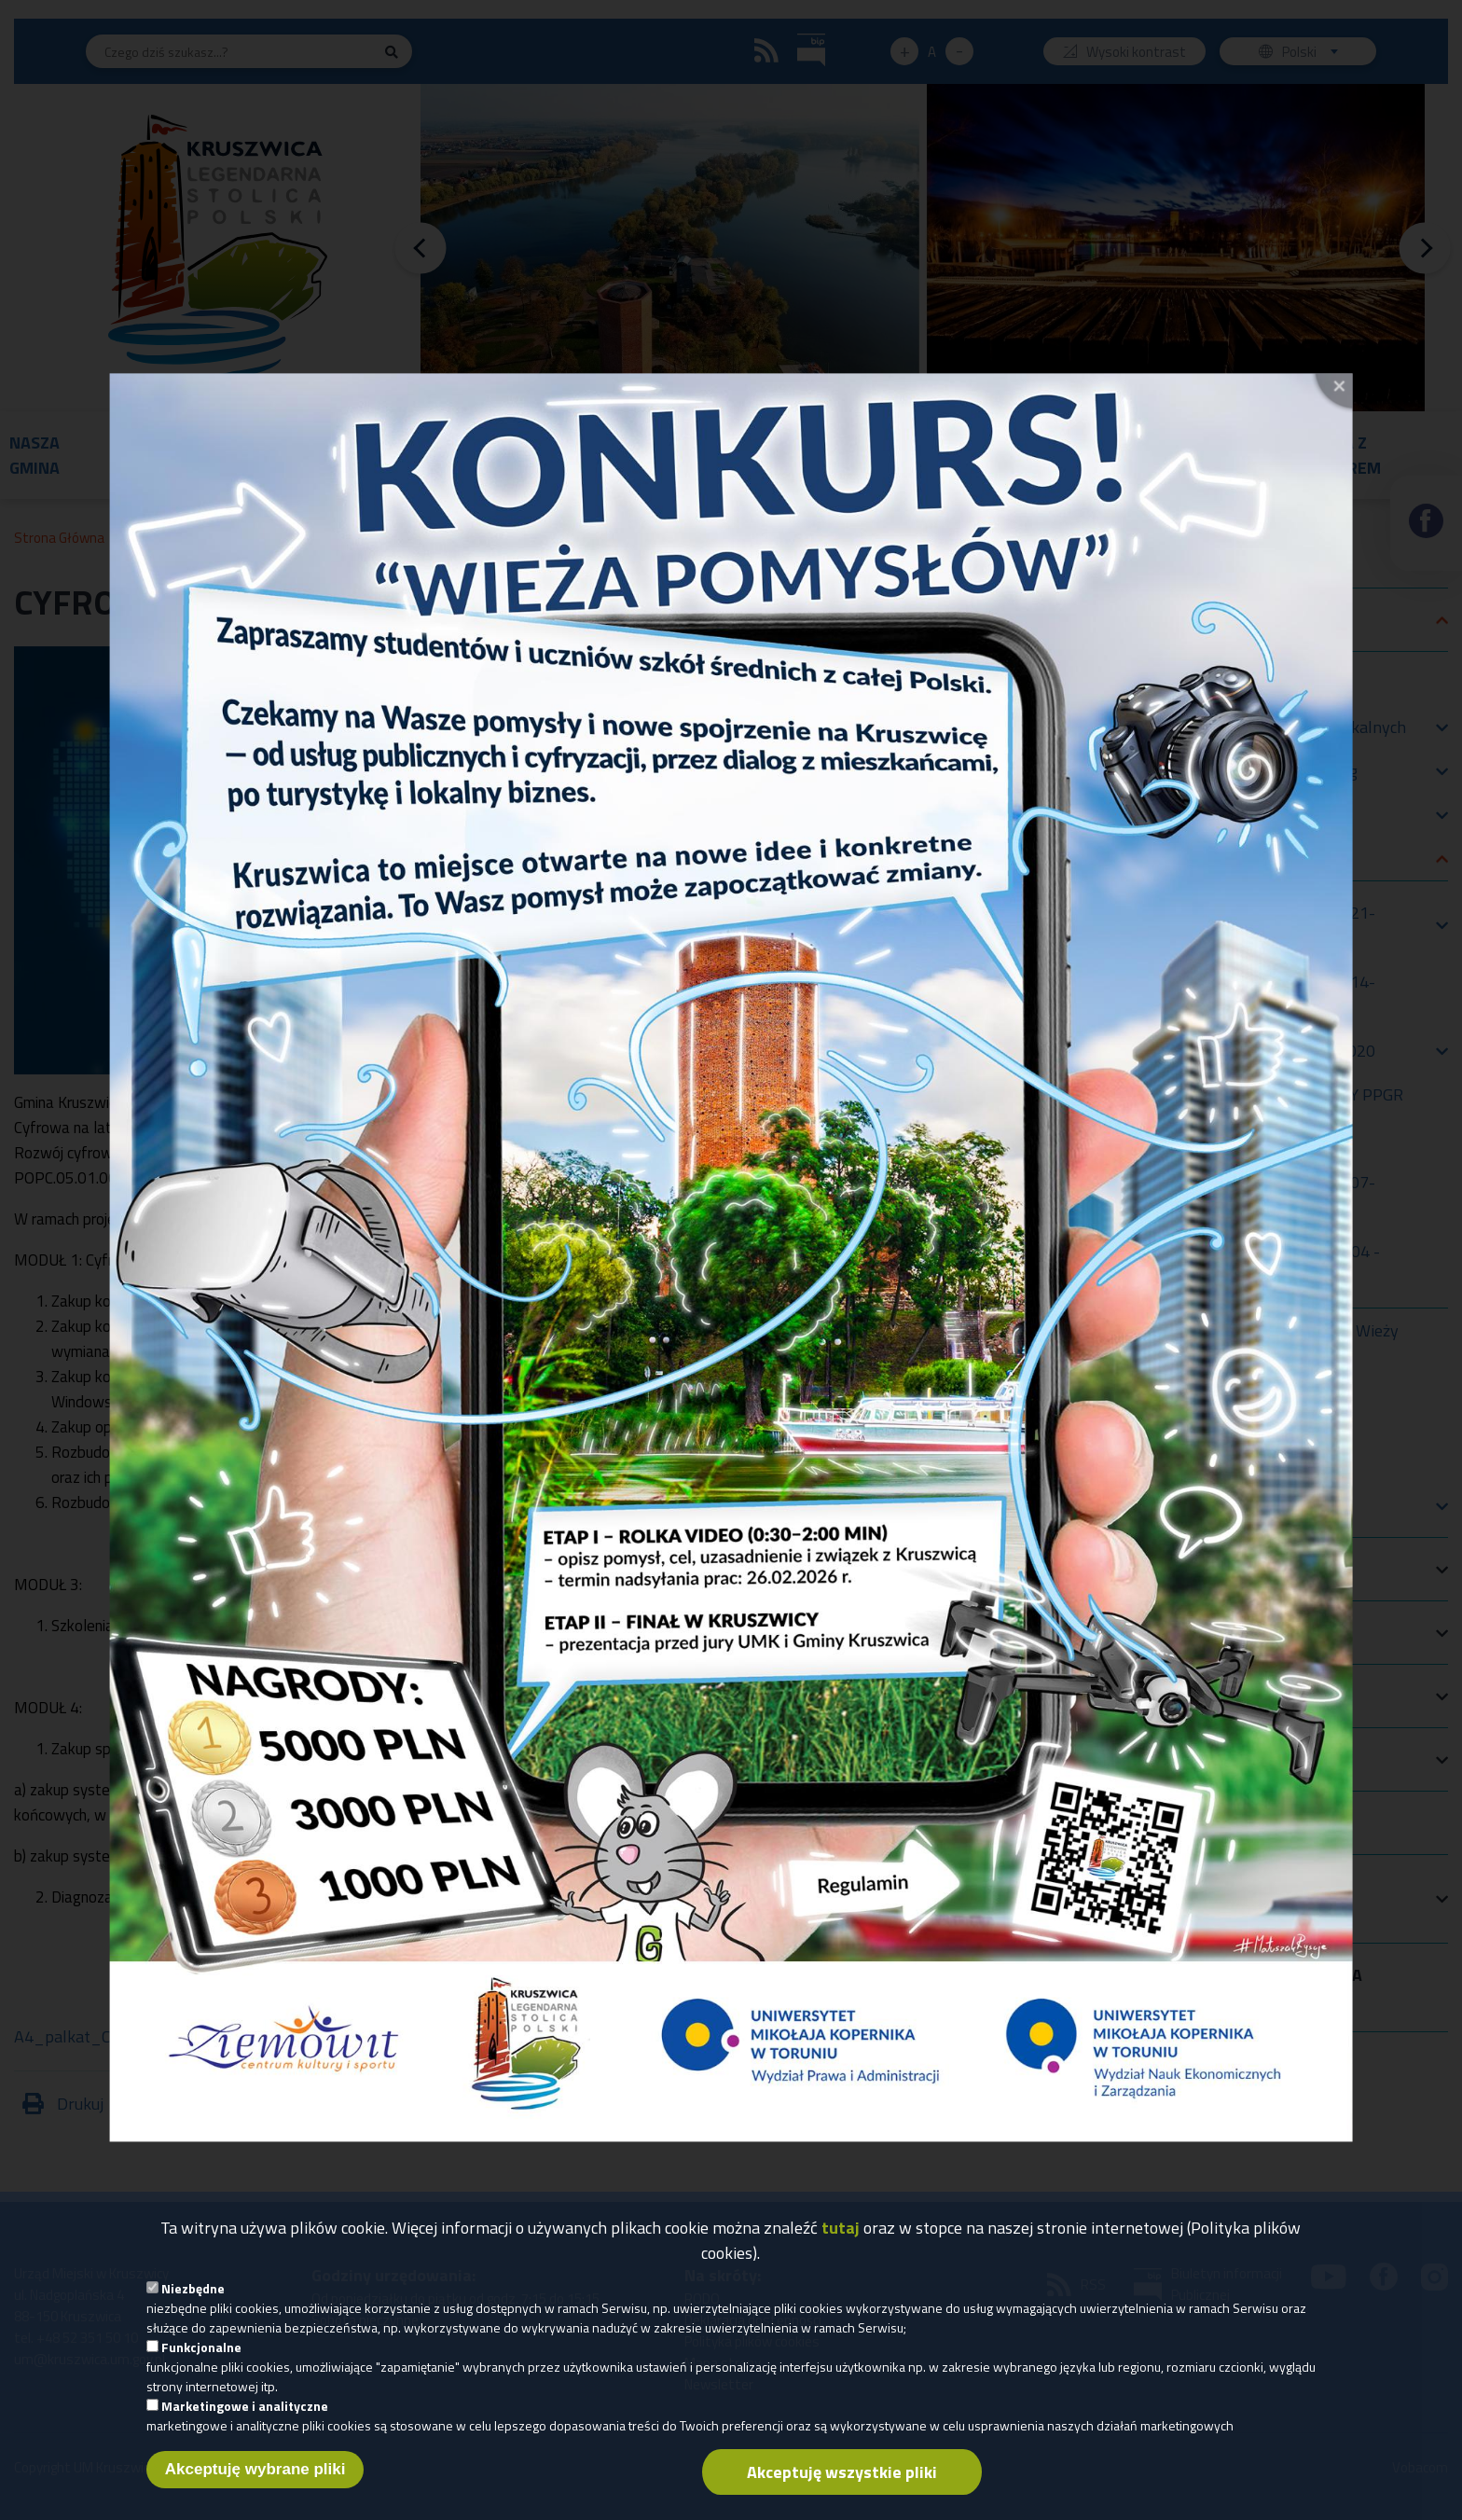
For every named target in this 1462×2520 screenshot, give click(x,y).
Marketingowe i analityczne (244, 2420)
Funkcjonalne (201, 2361)
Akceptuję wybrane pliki (255, 2483)
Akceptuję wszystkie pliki (842, 2486)
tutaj (840, 2241)
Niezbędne (193, 2302)
